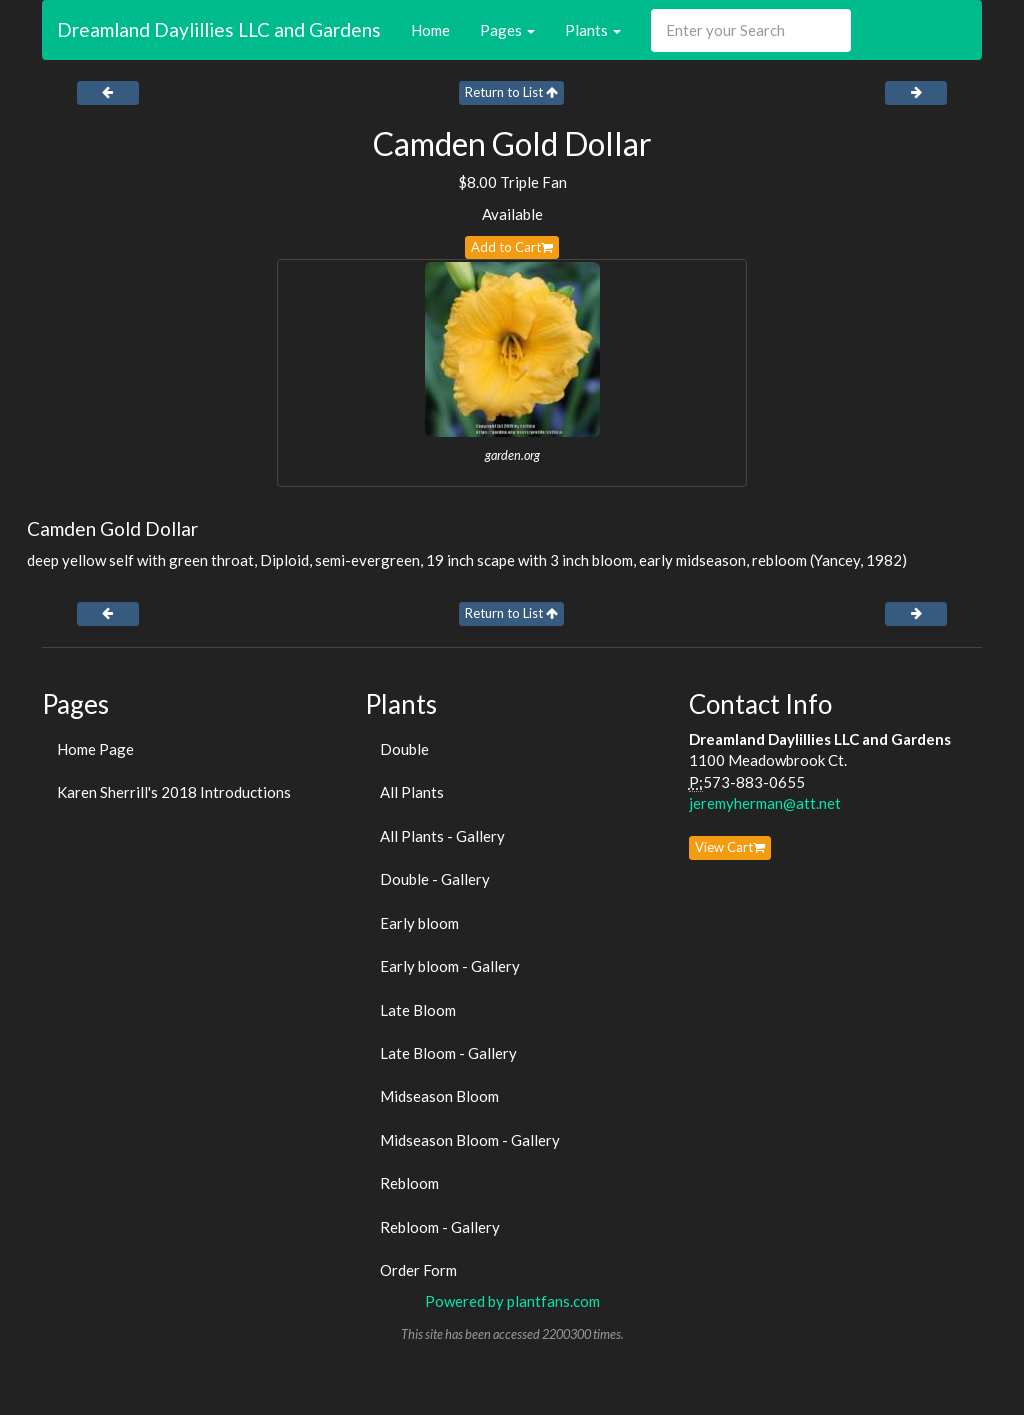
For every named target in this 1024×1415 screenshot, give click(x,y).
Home (430, 30)
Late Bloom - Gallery (448, 1053)
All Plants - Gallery (442, 836)
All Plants (412, 792)
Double (404, 749)
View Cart (730, 847)
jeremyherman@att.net (765, 803)
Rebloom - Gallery (440, 1227)
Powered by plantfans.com (512, 1301)
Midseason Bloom (439, 1096)
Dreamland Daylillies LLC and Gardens (219, 29)
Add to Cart (512, 247)
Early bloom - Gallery (450, 966)
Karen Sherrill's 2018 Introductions (174, 792)
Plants (593, 30)
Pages (507, 30)
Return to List (511, 92)
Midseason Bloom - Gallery (470, 1140)
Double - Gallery (435, 879)
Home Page (95, 749)
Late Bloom (418, 1010)
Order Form (418, 1270)
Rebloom (409, 1183)
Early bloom (419, 923)
